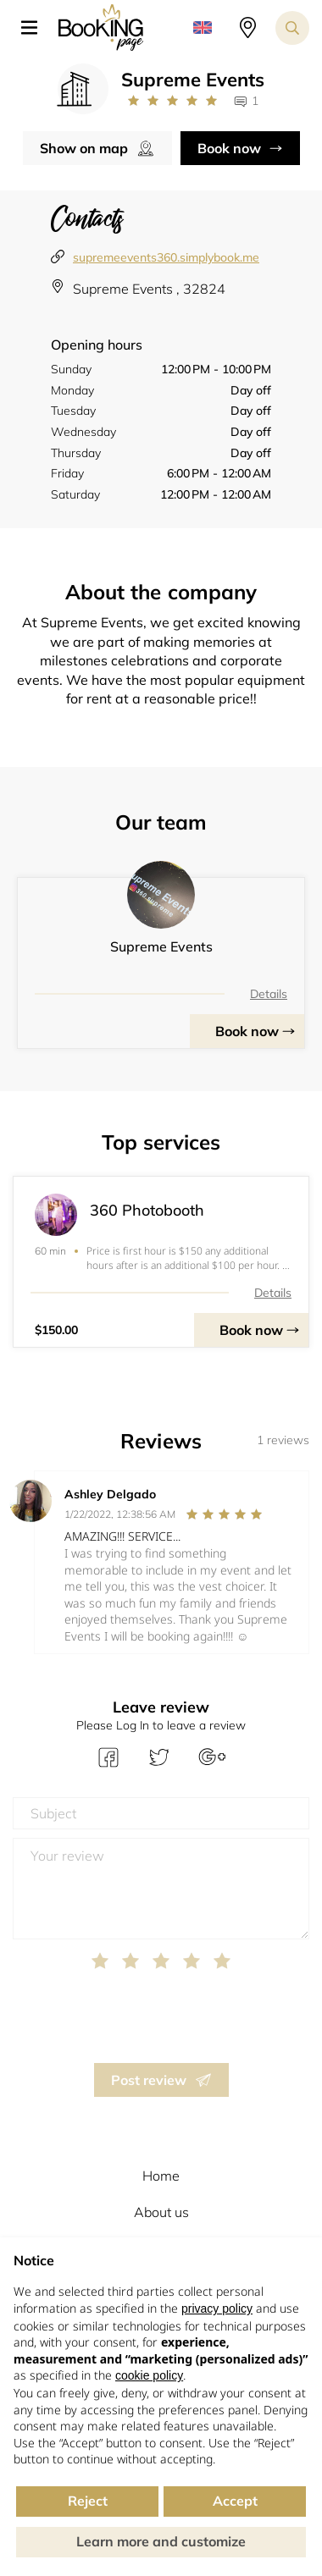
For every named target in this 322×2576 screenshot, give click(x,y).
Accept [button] (235, 2500)
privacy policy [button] (217, 2308)
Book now (229, 148)
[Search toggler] (292, 28)
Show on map (84, 148)
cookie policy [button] (149, 2375)
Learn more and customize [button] (161, 2541)
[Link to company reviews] (172, 100)
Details (268, 993)
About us (161, 2212)
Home (161, 2175)
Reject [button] (88, 2500)
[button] (35, 28)
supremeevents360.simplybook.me (166, 257)
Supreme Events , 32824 (149, 288)
